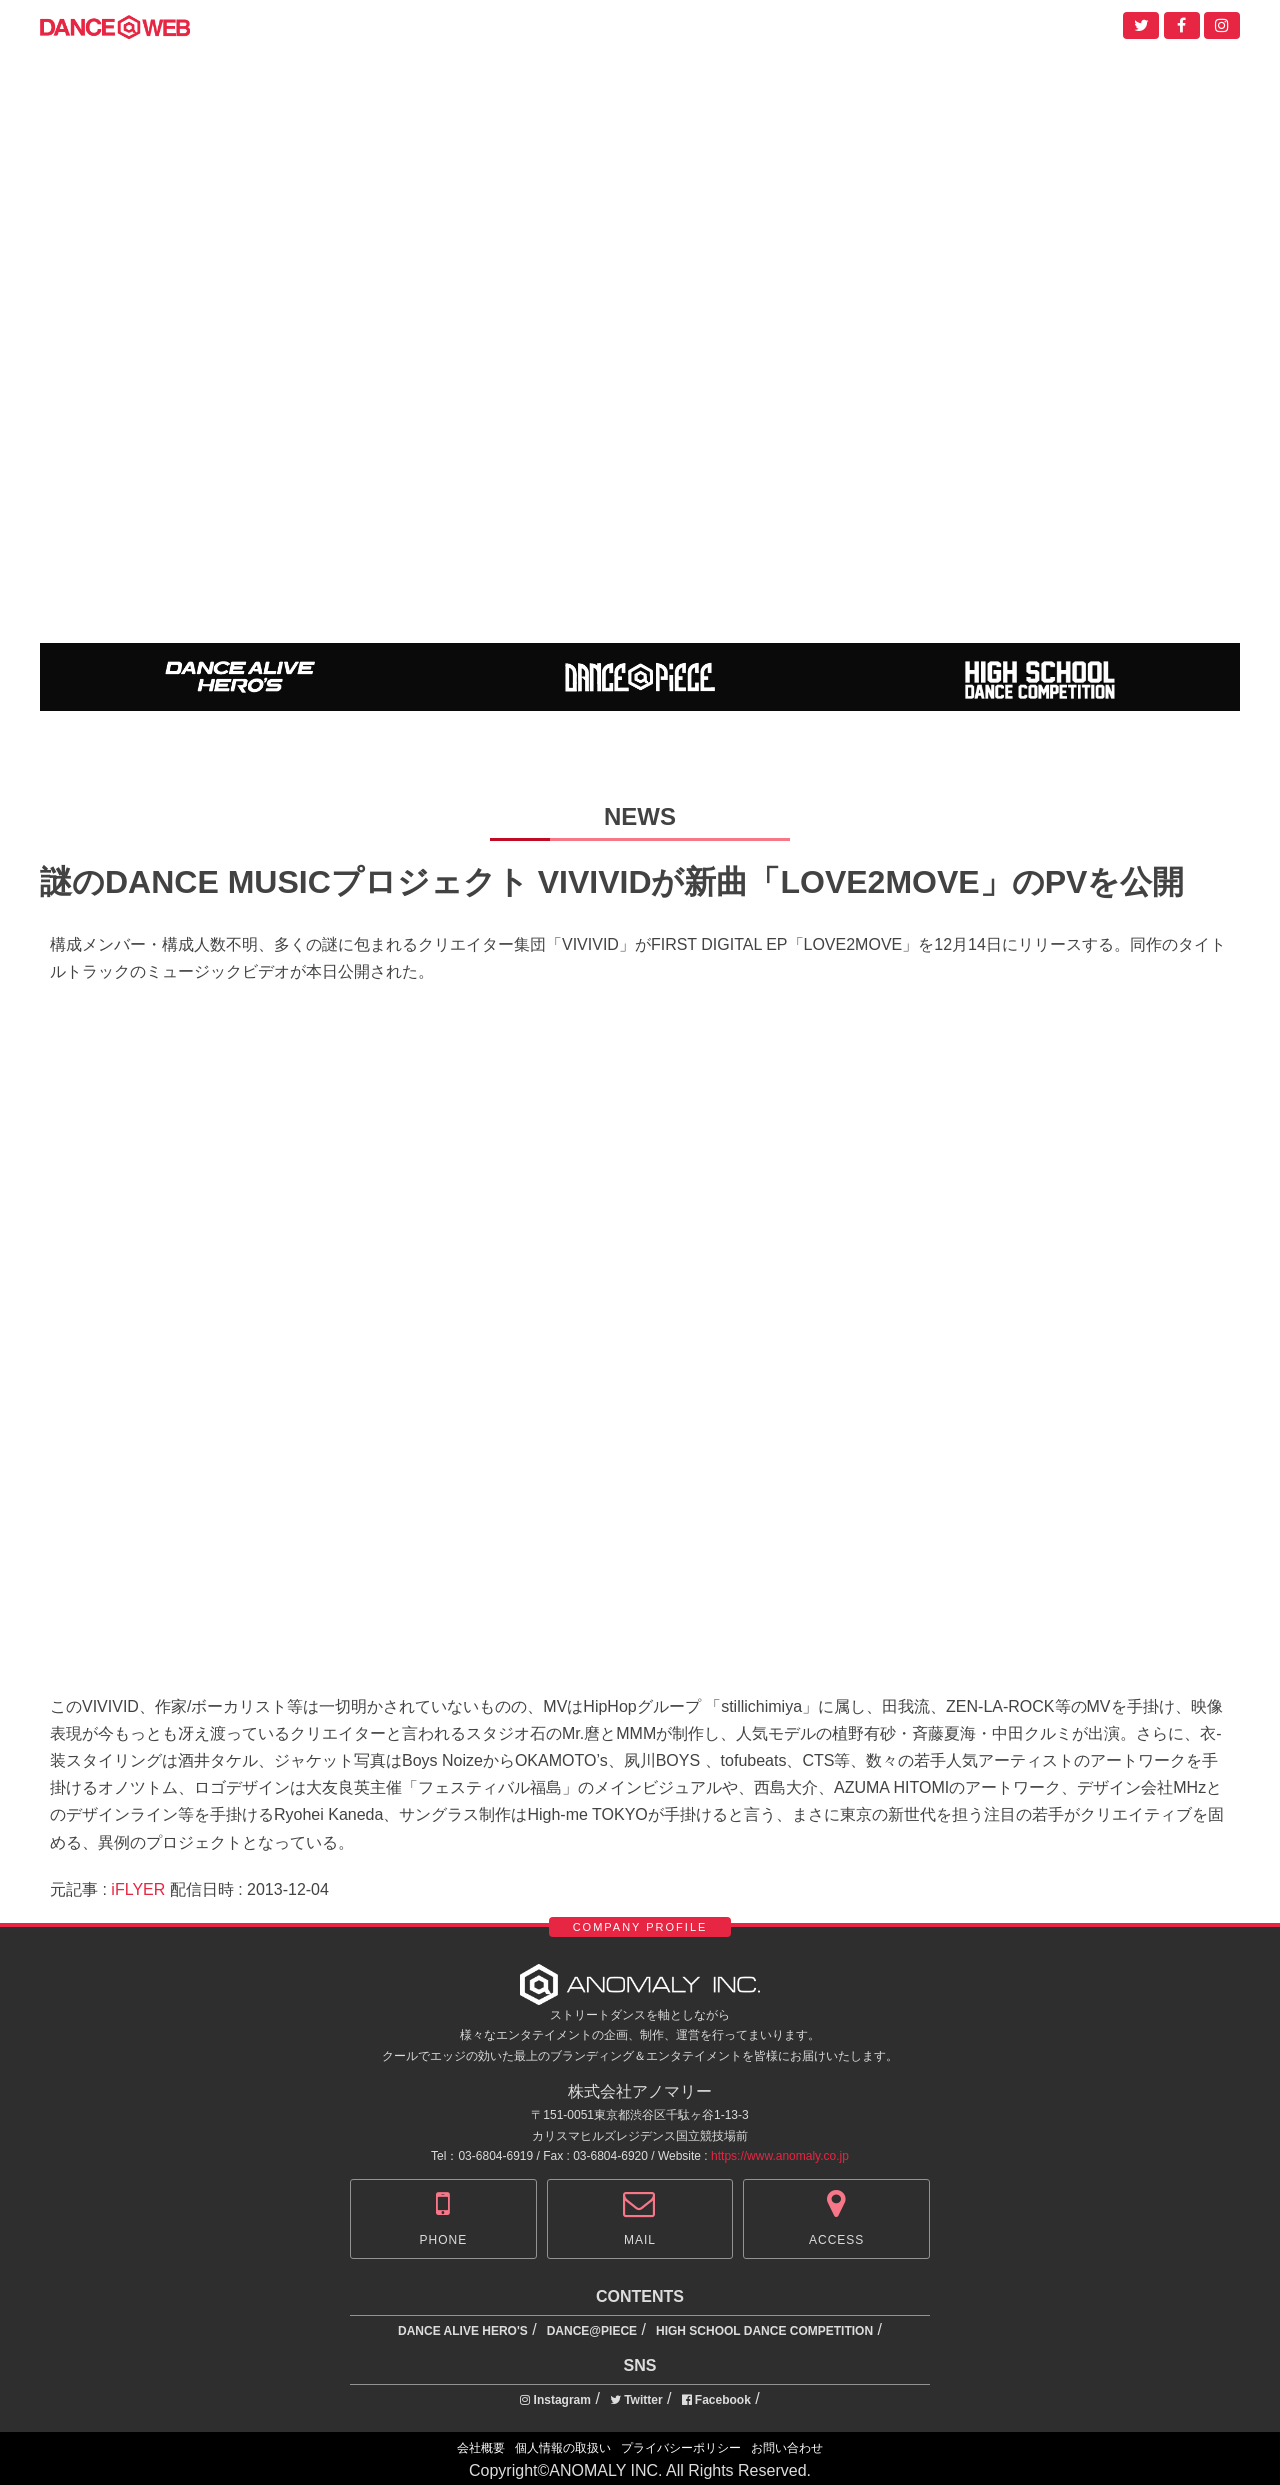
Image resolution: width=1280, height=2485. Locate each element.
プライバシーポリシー (681, 2448)
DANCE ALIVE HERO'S (463, 2331)
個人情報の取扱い (563, 2448)
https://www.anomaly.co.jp (780, 2156)
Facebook (716, 2400)
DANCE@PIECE (592, 2331)
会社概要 (481, 2448)
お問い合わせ (787, 2448)
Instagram (555, 2400)
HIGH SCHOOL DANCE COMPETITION (764, 2331)
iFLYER (138, 1889)
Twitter (636, 2400)
